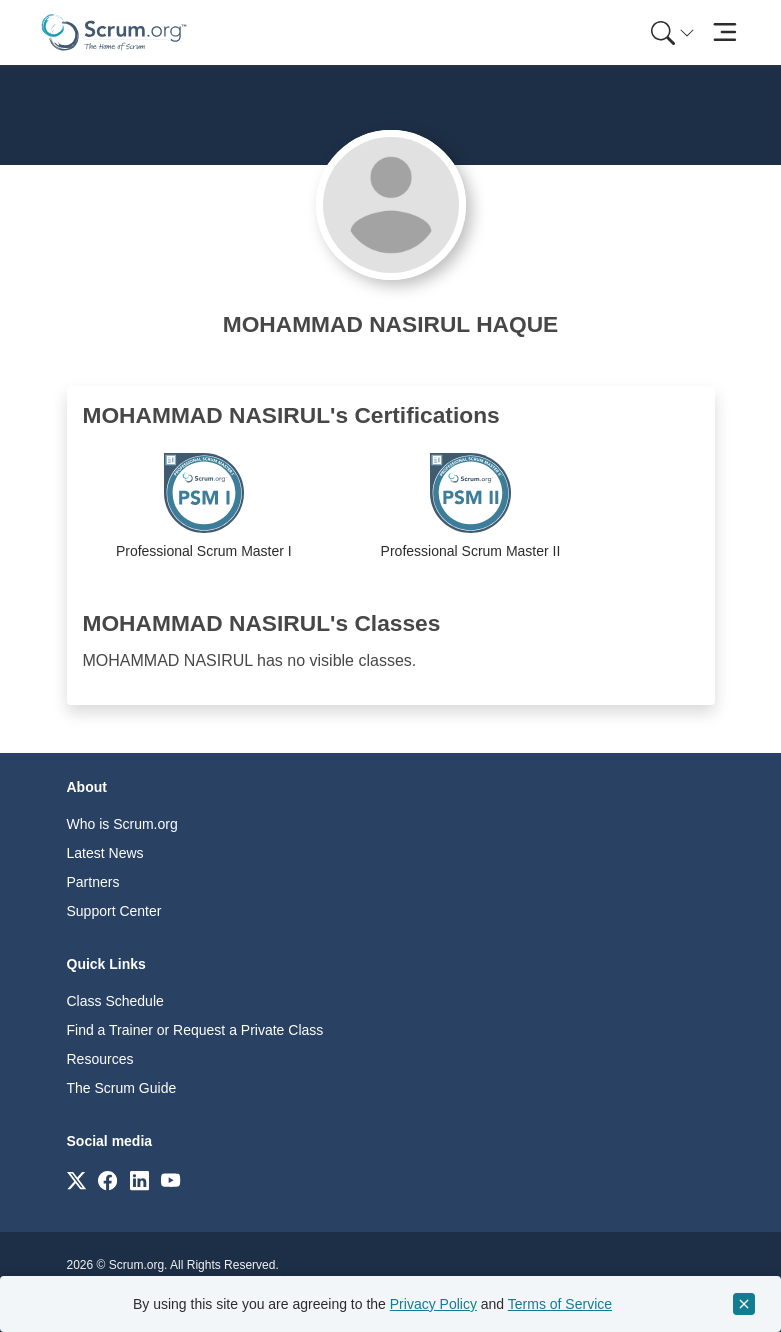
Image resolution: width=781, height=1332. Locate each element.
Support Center (114, 911)
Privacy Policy (433, 1304)
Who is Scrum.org (122, 824)
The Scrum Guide (122, 1088)
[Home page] (114, 32)
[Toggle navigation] (725, 32)
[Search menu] (673, 32)
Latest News (105, 853)
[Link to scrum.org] (76, 1179)
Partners (93, 882)
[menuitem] (671, 32)
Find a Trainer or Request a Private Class (195, 1030)
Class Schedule (115, 1001)
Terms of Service (560, 1304)
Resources (100, 1059)
